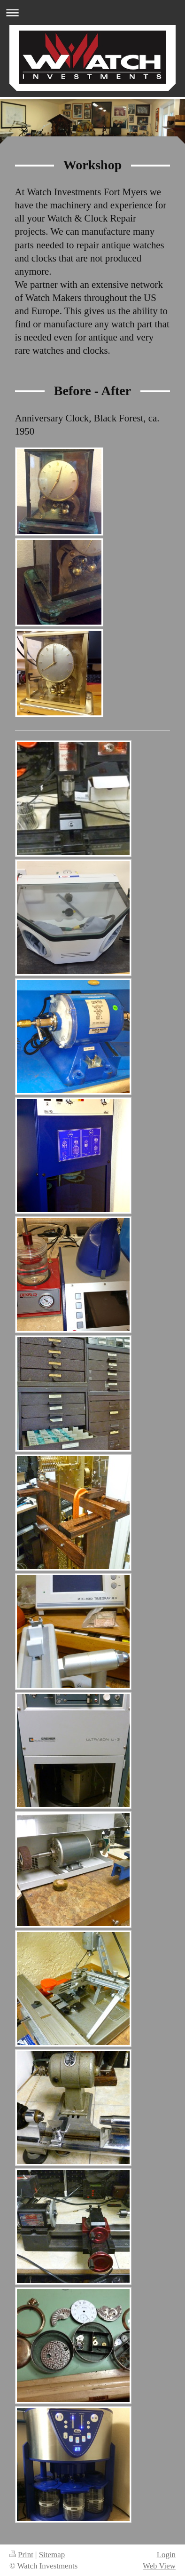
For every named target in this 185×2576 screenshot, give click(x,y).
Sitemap (52, 2554)
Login (166, 2554)
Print (21, 2554)
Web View (159, 2565)
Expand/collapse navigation (92, 12)
